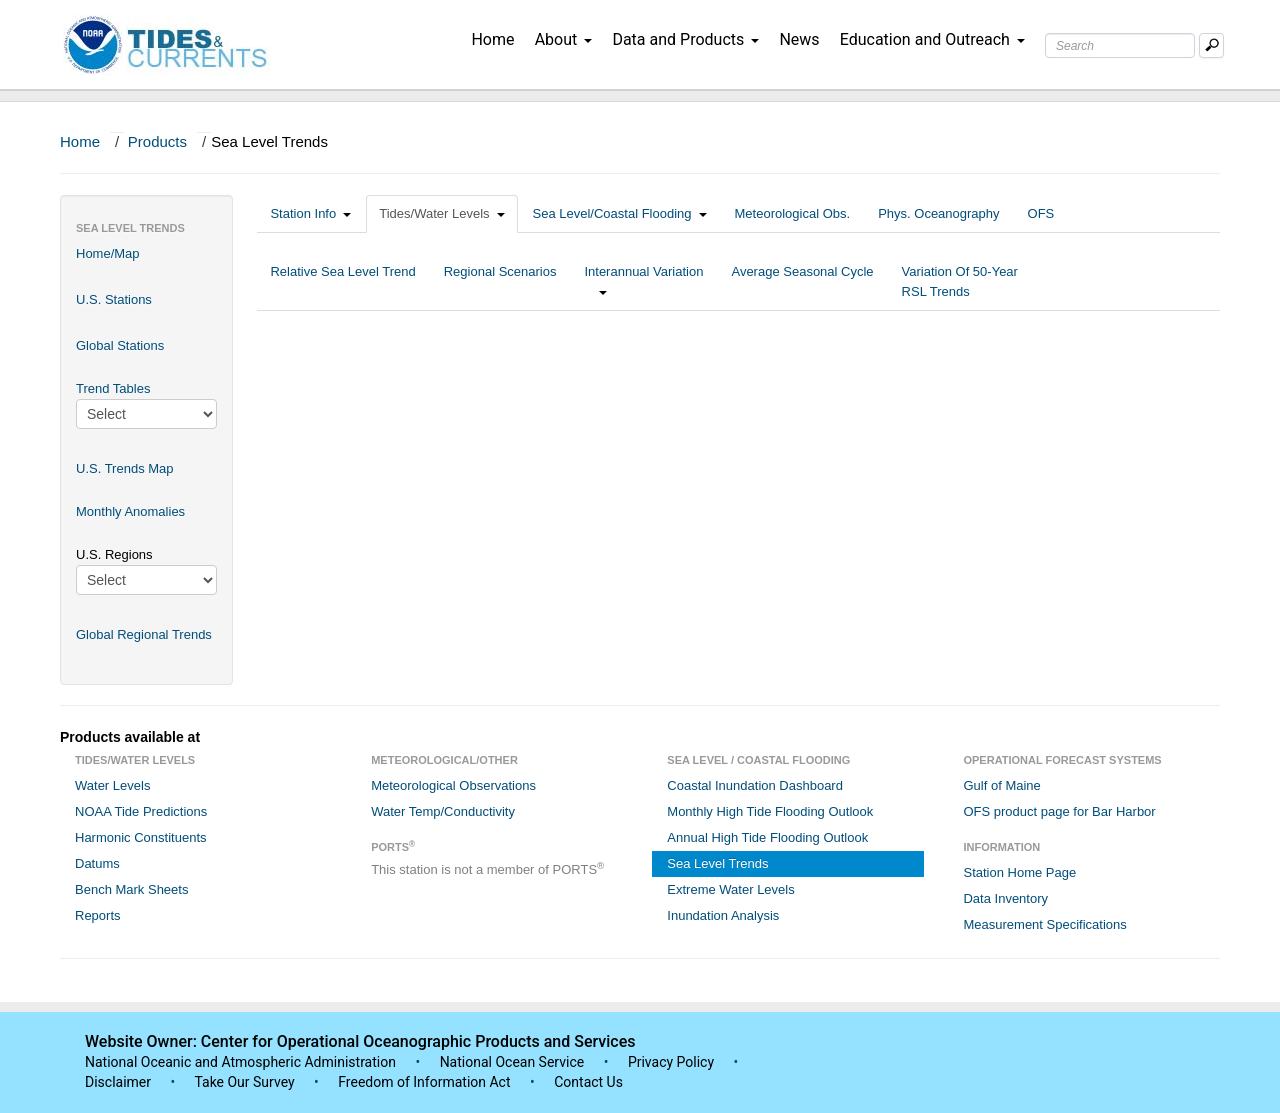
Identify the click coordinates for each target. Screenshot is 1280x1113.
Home (492, 39)
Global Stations (120, 345)
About (564, 39)
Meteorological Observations (453, 785)
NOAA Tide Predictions (141, 811)
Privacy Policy (671, 1062)
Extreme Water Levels (730, 889)
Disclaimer (118, 1082)
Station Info (310, 213)
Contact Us (588, 1082)
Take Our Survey (246, 1082)
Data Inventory (1005, 898)
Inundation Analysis (723, 915)
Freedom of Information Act (424, 1082)
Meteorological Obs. (793, 213)
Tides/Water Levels (441, 213)
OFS (1041, 213)
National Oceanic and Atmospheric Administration (240, 1062)
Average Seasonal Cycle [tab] (802, 281)
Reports (98, 915)
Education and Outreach (932, 39)
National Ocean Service (512, 1062)
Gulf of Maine (1001, 785)
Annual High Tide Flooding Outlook (767, 837)
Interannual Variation (643, 281)
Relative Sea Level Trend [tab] (342, 281)
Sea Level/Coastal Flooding (620, 213)
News (799, 39)
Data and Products (685, 39)
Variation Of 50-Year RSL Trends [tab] (960, 281)
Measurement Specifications (1044, 924)
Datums (97, 863)
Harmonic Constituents (141, 837)
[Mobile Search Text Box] (1211, 45)
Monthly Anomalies (130, 511)
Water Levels (112, 785)
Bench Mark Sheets (131, 889)
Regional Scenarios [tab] (500, 281)
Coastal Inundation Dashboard (755, 785)
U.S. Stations (114, 299)
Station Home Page (1019, 872)
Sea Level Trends (717, 863)
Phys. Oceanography (938, 213)
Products (157, 141)
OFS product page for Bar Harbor (1059, 811)
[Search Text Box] (1120, 45)
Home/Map (108, 253)
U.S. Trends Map (125, 468)
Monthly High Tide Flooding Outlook (770, 811)
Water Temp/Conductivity (443, 811)
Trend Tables (113, 388)
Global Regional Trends (144, 634)
